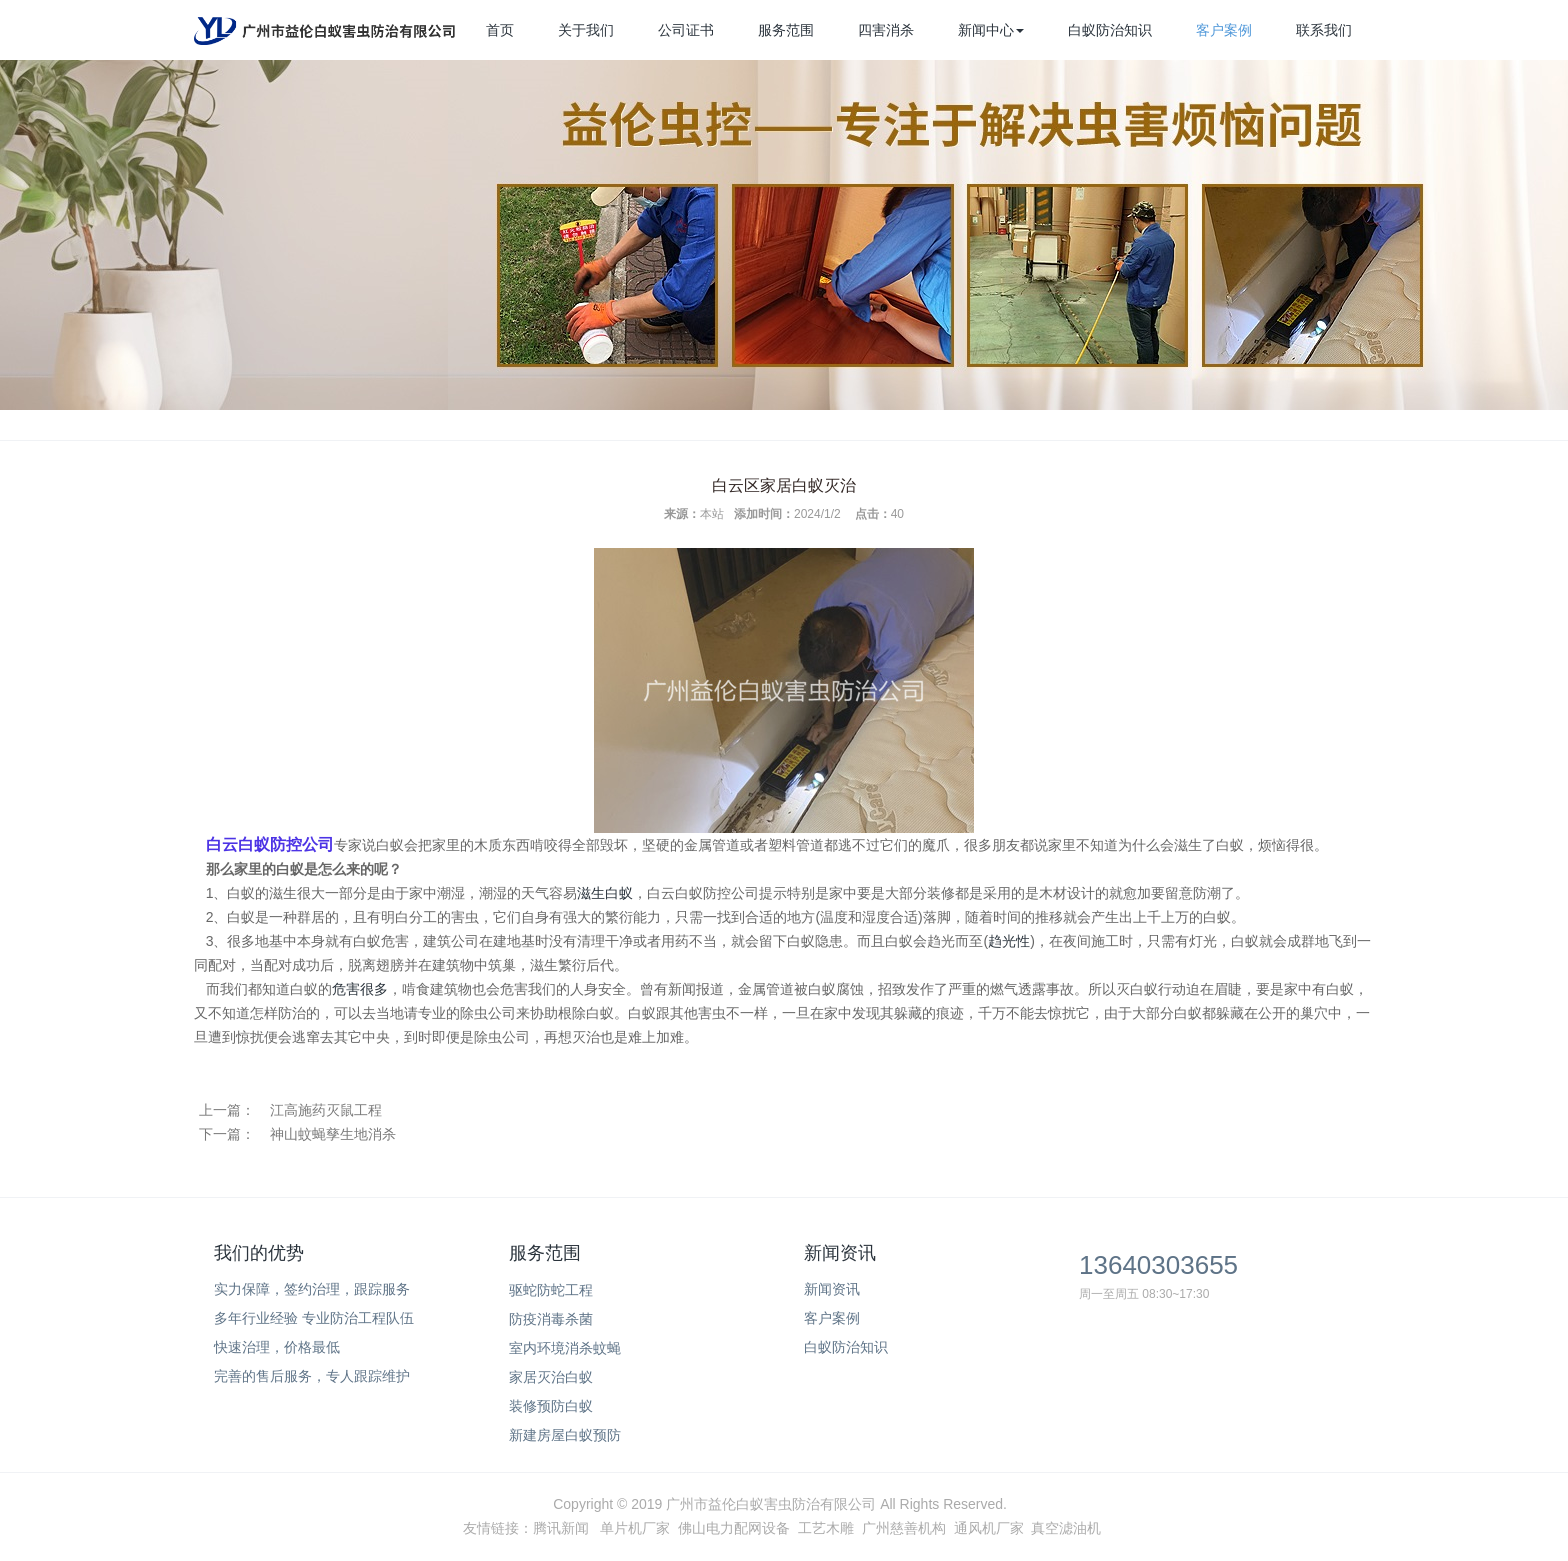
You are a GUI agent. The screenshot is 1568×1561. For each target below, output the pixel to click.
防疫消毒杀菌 (551, 1319)
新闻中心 (991, 30)
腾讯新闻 (561, 1528)
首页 (500, 30)
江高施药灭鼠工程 (326, 1110)
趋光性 (1009, 941)
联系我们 (1324, 30)
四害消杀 (886, 30)
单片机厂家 (635, 1528)
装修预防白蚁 (551, 1406)
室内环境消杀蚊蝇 (565, 1348)
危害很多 (360, 989)
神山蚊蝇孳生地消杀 (333, 1134)
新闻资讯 (840, 1253)
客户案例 (1224, 30)
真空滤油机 (1066, 1528)
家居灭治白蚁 (551, 1377)
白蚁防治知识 (1110, 30)
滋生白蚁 (605, 893)
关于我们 (586, 30)
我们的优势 (259, 1253)
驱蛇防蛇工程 (551, 1290)
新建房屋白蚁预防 (565, 1435)
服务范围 (786, 30)
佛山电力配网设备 (734, 1528)
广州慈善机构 (904, 1528)
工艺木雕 (826, 1528)
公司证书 (686, 30)
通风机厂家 (989, 1528)
